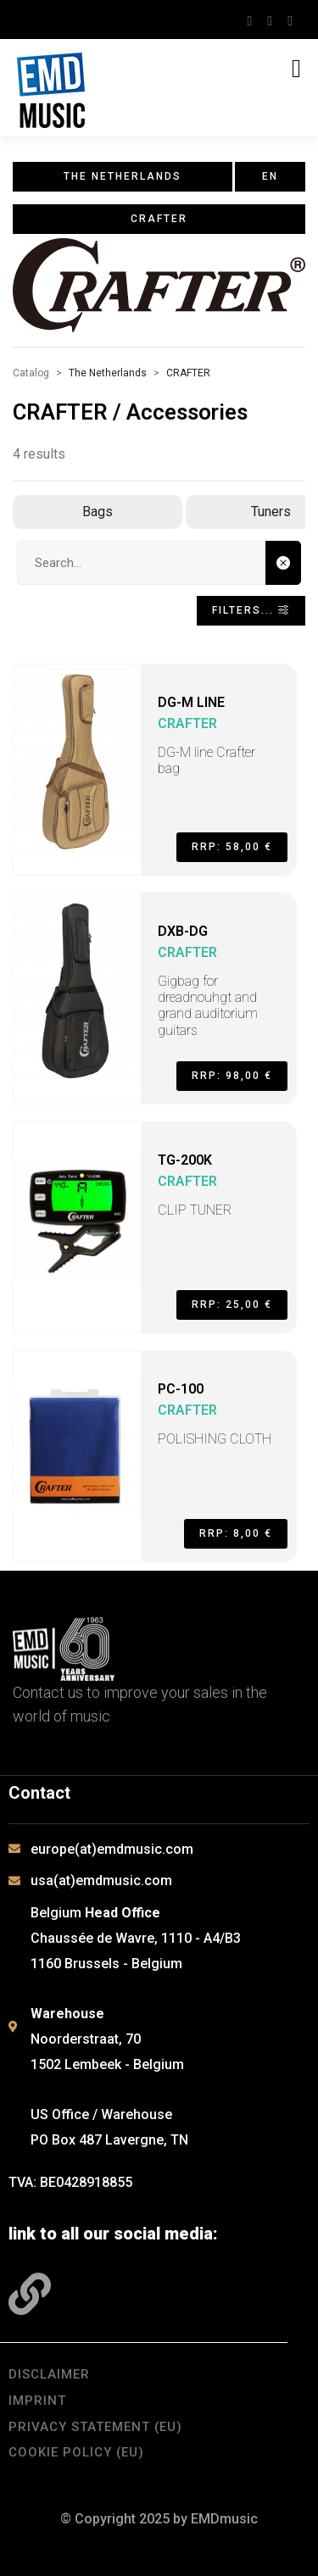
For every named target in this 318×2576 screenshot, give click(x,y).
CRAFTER (188, 373)
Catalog (31, 373)
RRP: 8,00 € (235, 1533)
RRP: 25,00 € (232, 1304)
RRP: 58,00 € (232, 847)
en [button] (270, 176)
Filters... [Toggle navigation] (251, 610)
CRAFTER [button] (159, 219)
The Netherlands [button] (122, 176)
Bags (97, 512)
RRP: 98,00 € (232, 1076)
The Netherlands (108, 373)
